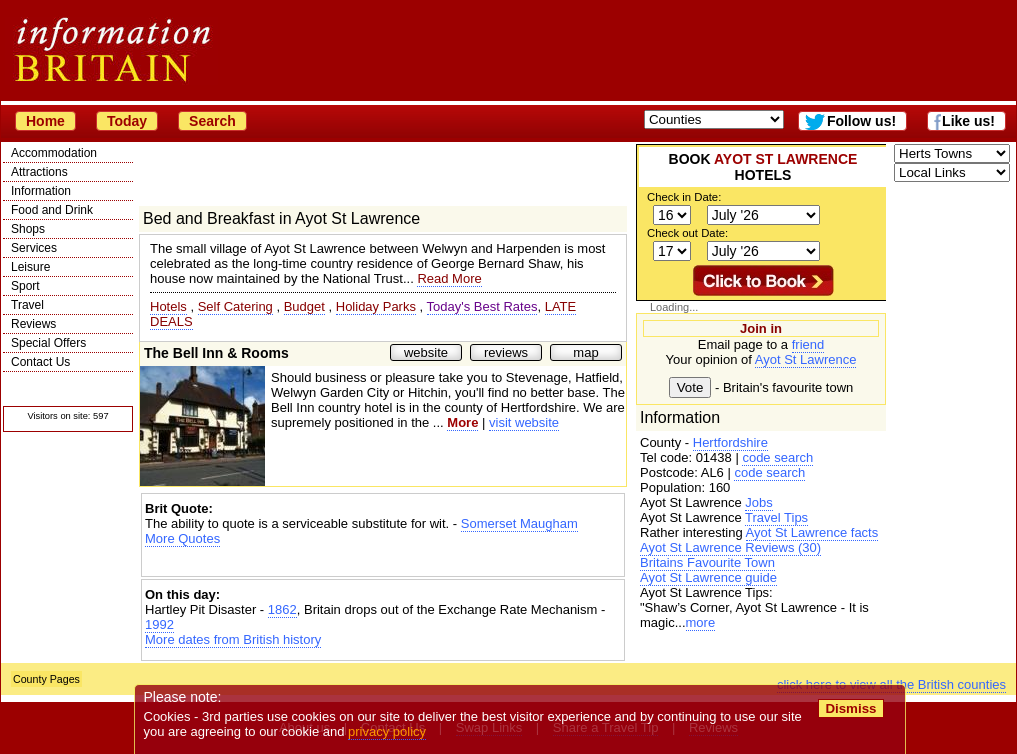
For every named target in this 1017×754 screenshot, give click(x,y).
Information (41, 191)
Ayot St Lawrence (806, 359)
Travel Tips (776, 517)
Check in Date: (684, 197)
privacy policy (387, 731)
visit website (524, 422)
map (585, 352)
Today (127, 121)
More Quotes (182, 538)
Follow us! (861, 121)
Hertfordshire (730, 442)
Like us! (968, 121)
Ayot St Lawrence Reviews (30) (730, 547)
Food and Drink (52, 210)
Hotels (168, 306)
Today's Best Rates (482, 306)
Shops (28, 229)
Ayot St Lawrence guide (708, 577)
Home (45, 121)
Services (34, 248)
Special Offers (48, 343)
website (426, 352)
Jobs (758, 502)
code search (777, 457)
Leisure (30, 267)
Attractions (39, 172)
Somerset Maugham (519, 523)
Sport (25, 286)
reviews (506, 352)
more (701, 622)
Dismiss (850, 708)
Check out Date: (687, 233)
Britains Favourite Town (707, 562)
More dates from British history (233, 639)
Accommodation (54, 153)
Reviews (33, 324)
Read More (449, 278)
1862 (282, 609)
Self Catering (235, 306)
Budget (304, 306)
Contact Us (40, 362)
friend (808, 344)
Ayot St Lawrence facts (812, 532)
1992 (159, 624)
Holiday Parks (376, 306)
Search (212, 121)
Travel (27, 305)
